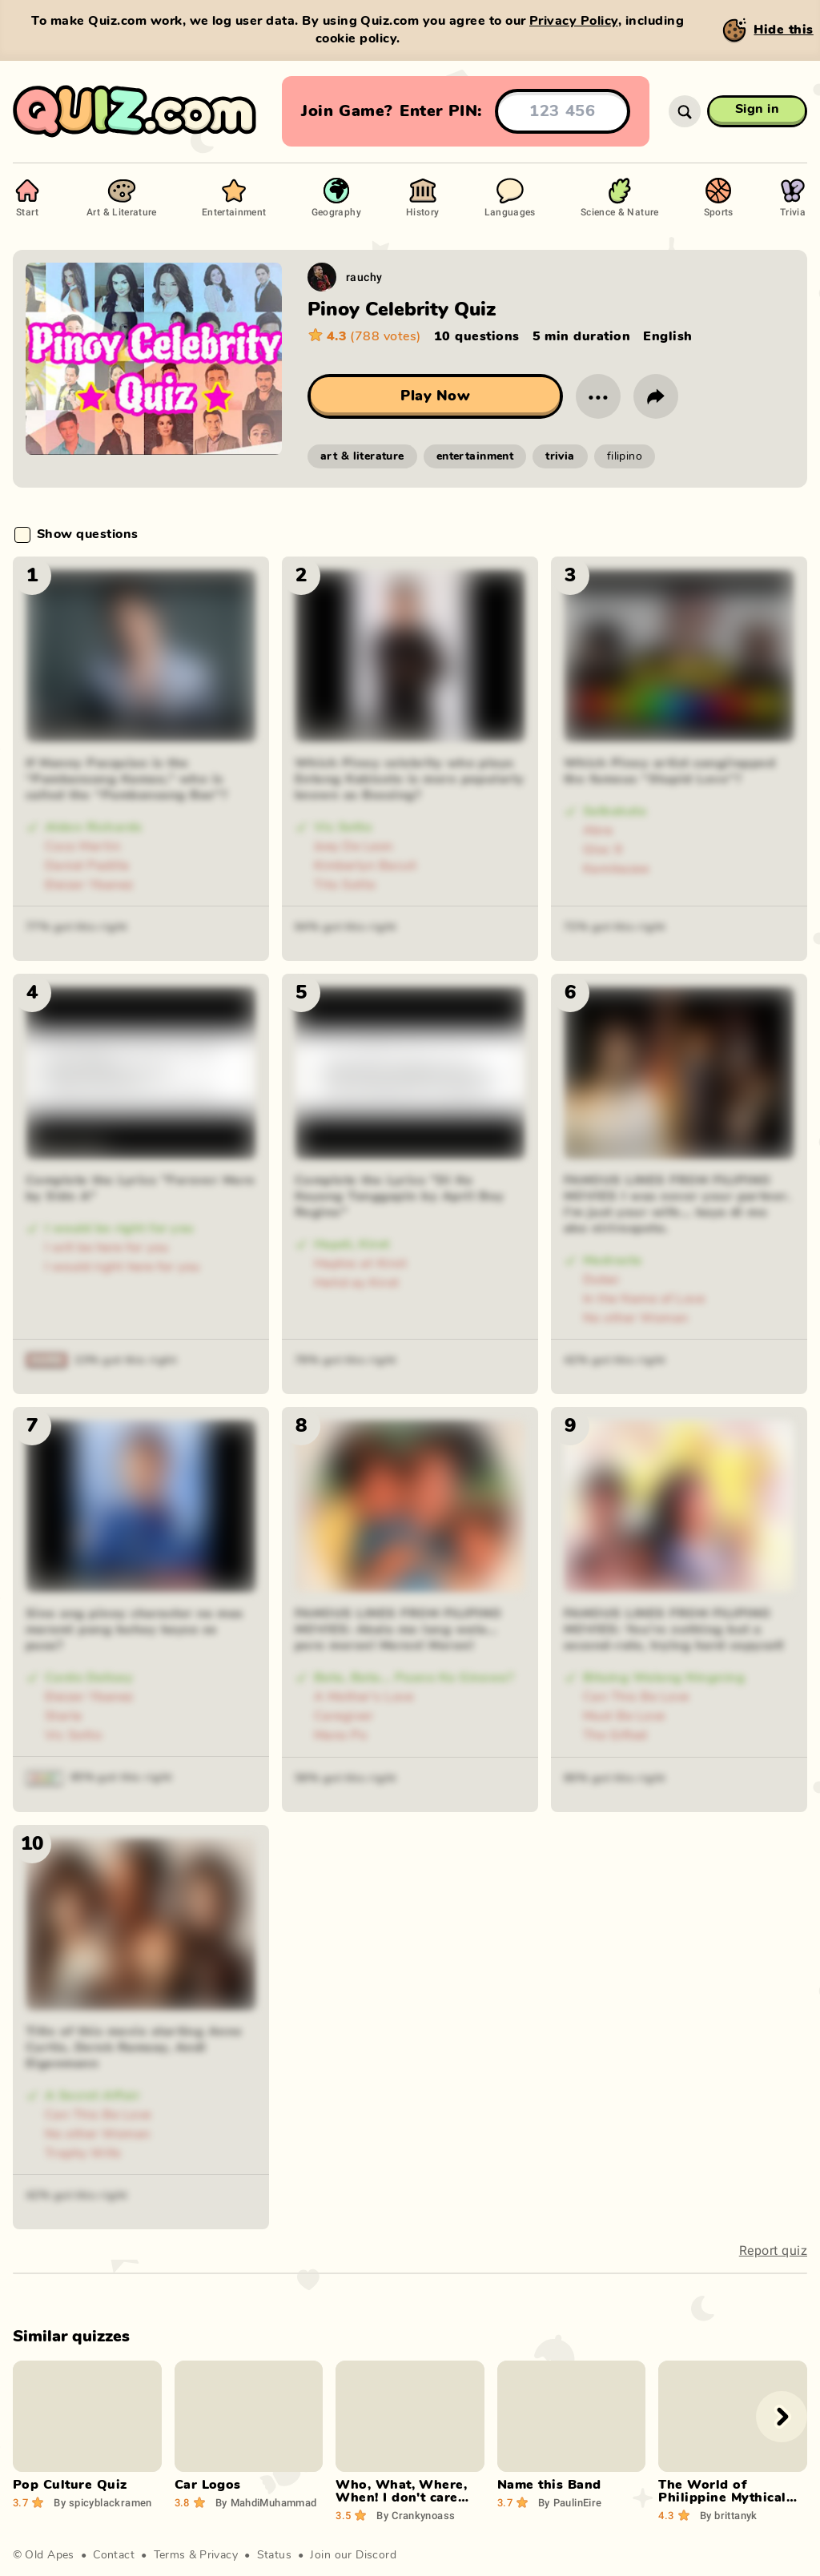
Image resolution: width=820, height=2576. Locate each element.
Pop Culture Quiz (70, 2484)
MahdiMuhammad (266, 2502)
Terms (170, 2555)
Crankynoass (415, 2515)
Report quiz (773, 2250)
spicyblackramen (103, 2502)
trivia (560, 456)
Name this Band (549, 2484)
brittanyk (729, 2515)
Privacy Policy (573, 20)
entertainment (474, 456)
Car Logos (208, 2484)
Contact (114, 2555)
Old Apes (49, 2555)
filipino (624, 456)
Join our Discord (353, 2555)
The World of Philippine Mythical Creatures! (722, 2497)
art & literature (362, 456)
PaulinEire (570, 2502)
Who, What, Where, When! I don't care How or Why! (401, 2497)
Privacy (218, 2555)
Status (274, 2555)
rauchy (364, 276)
